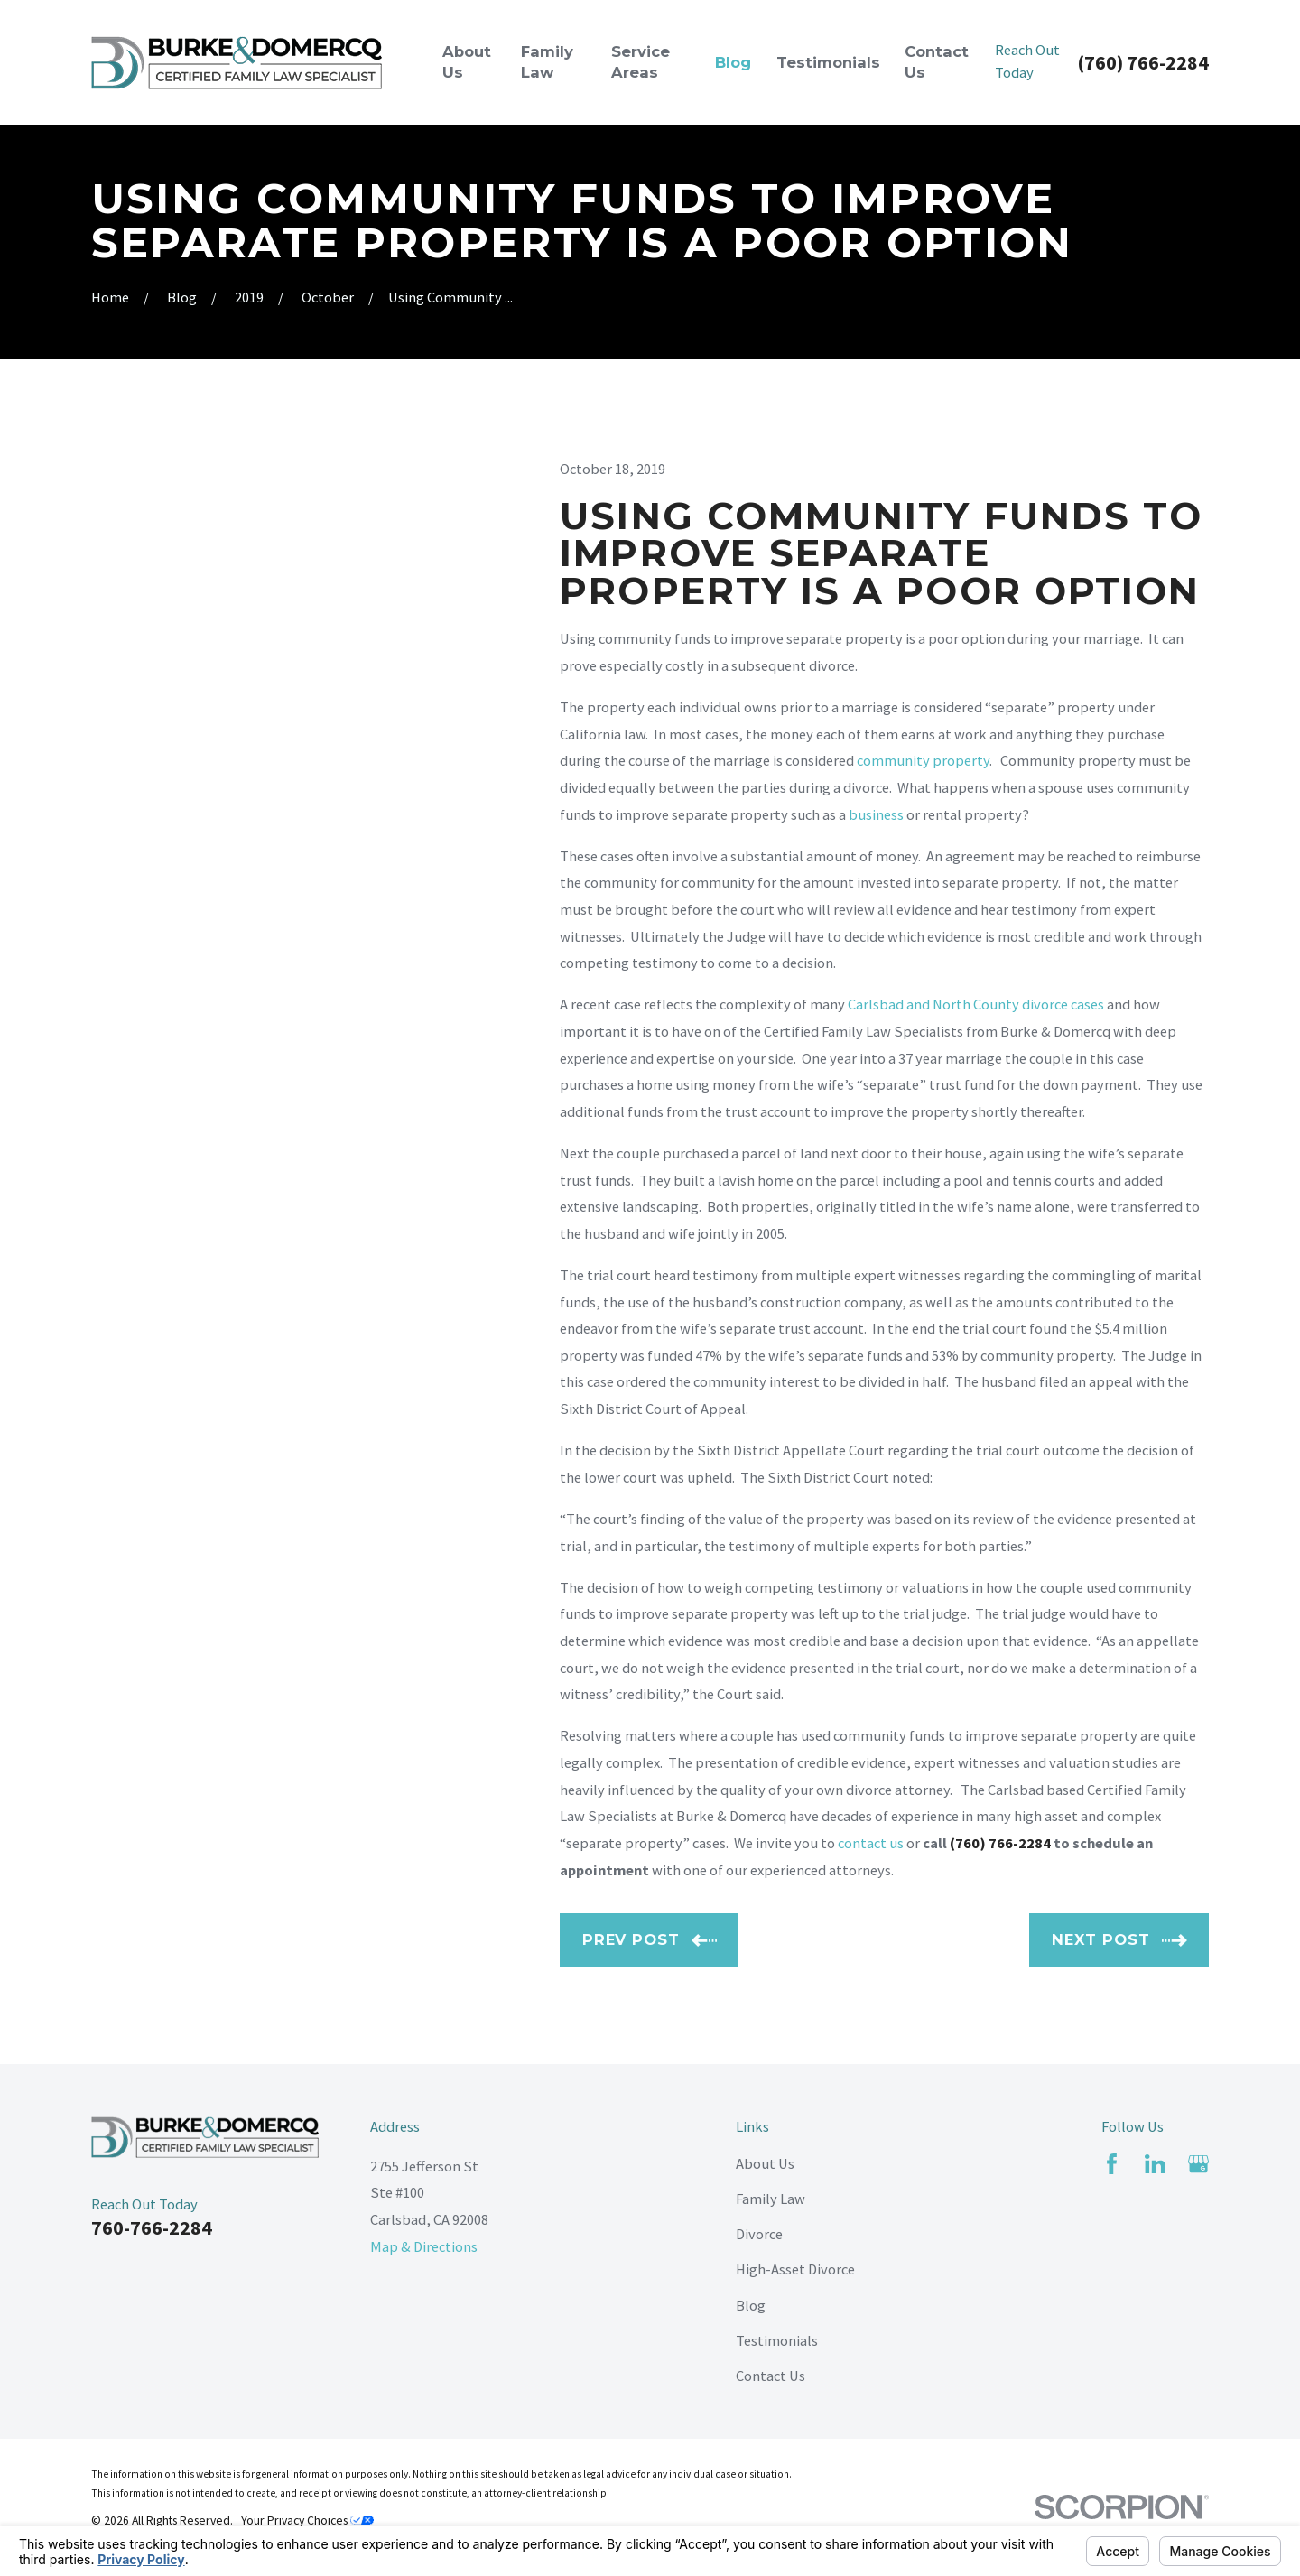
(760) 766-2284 (1143, 62)
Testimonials (777, 2340)
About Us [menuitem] (466, 61)
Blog (751, 2305)
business (876, 814)
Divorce (759, 2234)
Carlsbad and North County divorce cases (976, 1004)
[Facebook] (1111, 2163)
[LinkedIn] (1155, 2163)
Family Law (770, 2199)
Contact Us (770, 2376)
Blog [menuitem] (733, 62)
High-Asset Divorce (795, 2269)
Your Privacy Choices (307, 2520)
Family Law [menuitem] (547, 61)
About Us (765, 2163)
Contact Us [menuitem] (937, 61)
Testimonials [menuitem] (828, 62)
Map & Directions (424, 2246)
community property (923, 760)
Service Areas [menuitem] (640, 61)
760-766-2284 (151, 2227)
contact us (871, 1843)
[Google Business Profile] (1198, 2163)
